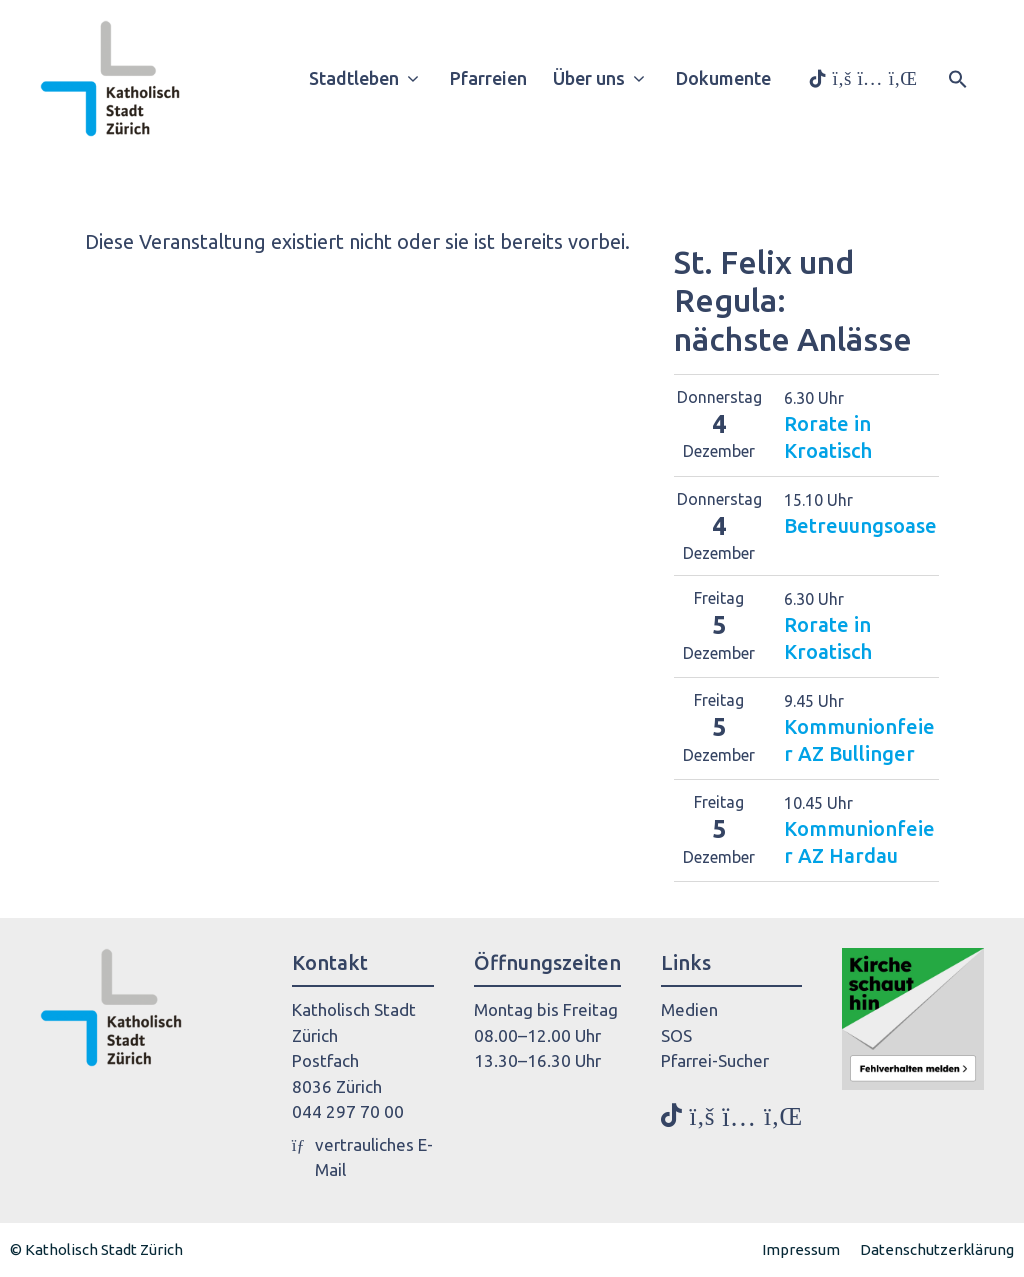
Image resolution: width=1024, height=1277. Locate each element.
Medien (689, 1009)
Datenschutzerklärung (937, 1249)
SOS (676, 1035)
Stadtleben (371, 78)
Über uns (606, 78)
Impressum (801, 1249)
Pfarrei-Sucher (715, 1060)
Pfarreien (488, 78)
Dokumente (723, 78)
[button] (958, 77)
